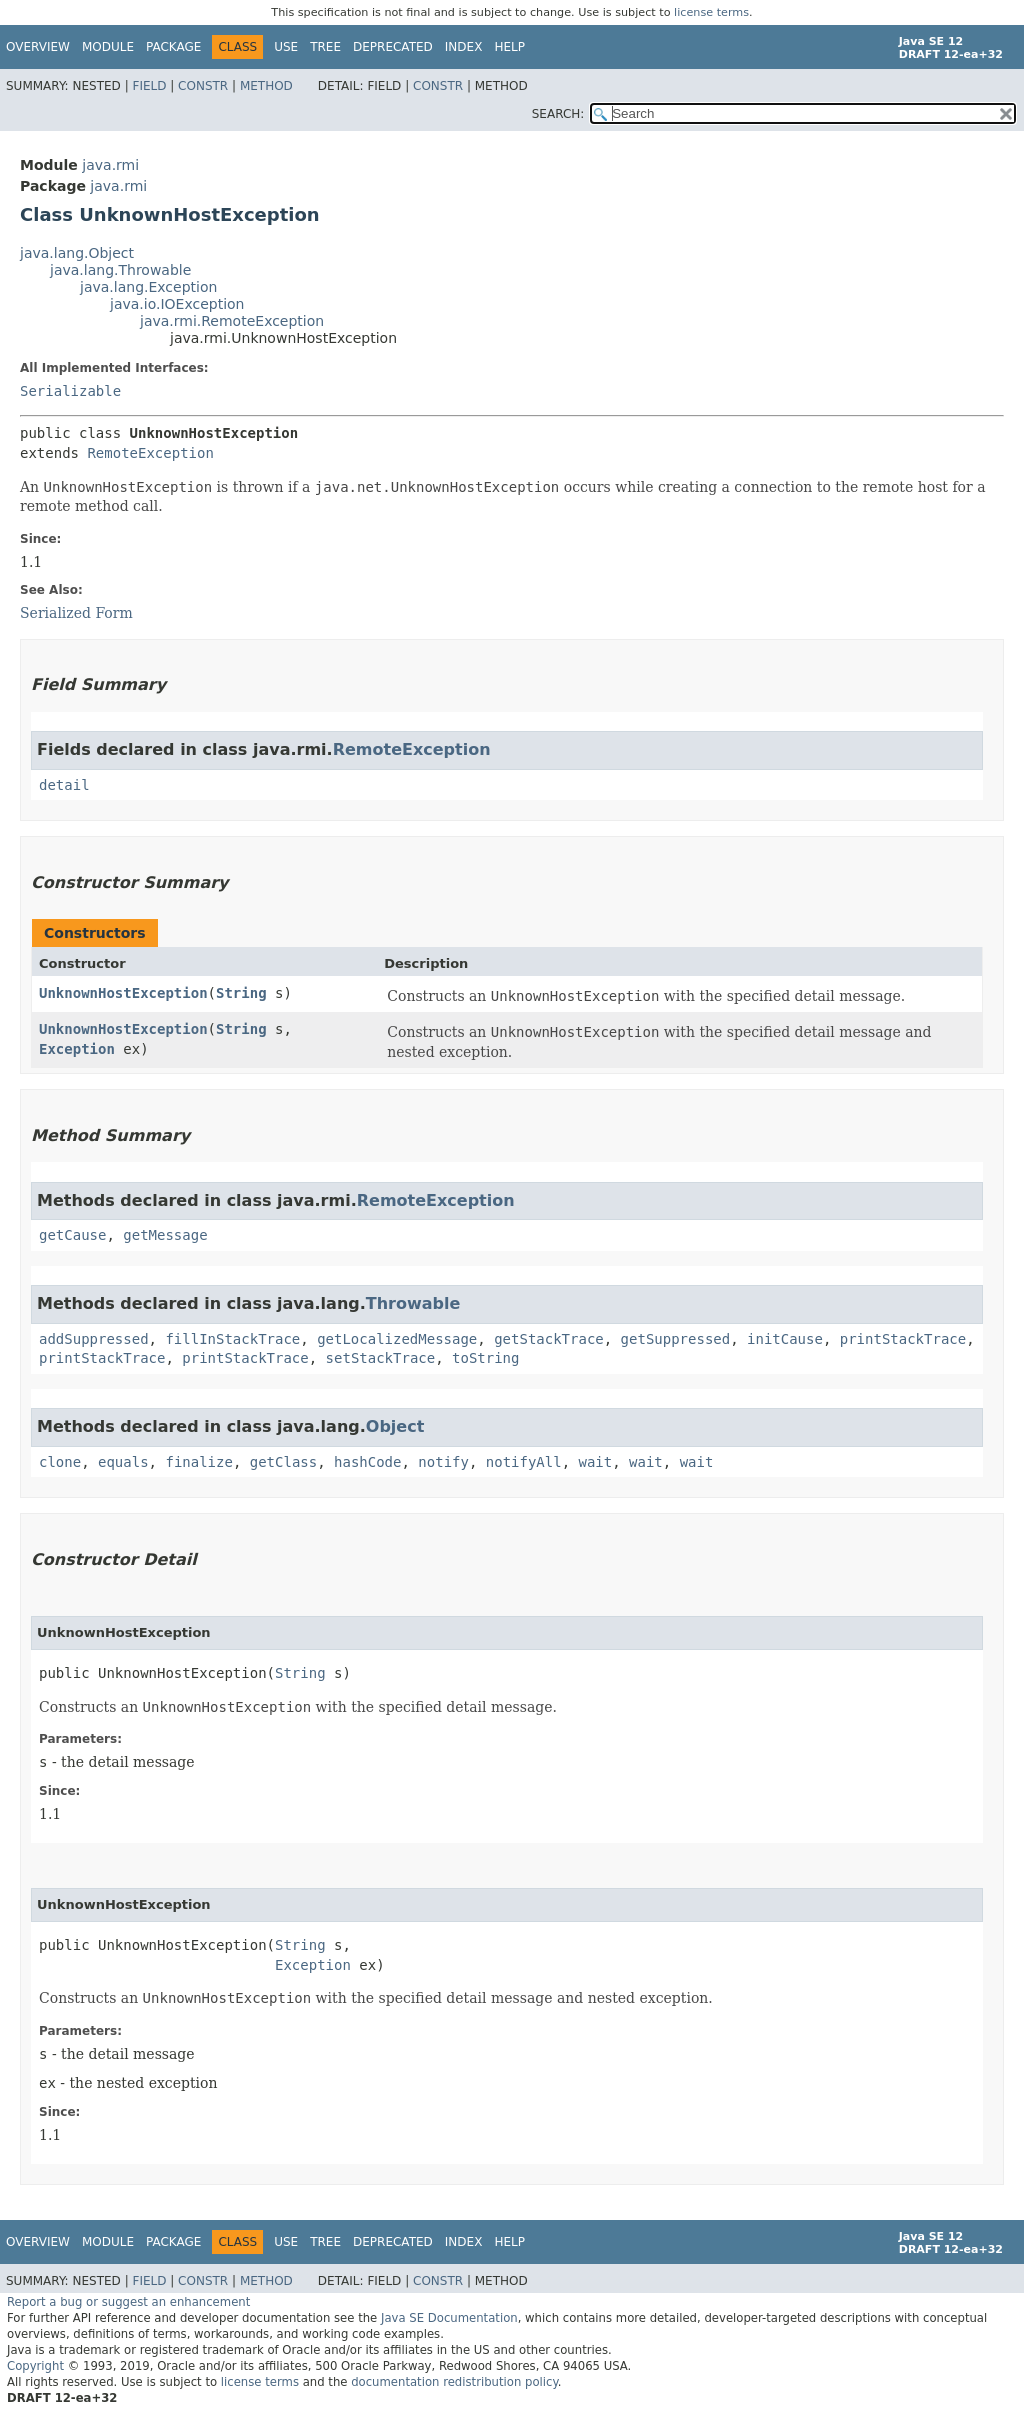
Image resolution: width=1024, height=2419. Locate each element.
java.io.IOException (177, 304)
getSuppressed (676, 1339)
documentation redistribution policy (454, 2382)
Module (108, 47)
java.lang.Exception (148, 287)
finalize (198, 1462)
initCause (785, 1339)
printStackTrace (903, 1339)
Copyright (35, 2366)
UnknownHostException (123, 993)
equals (123, 1462)
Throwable (413, 1303)
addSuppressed (94, 1339)
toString (485, 1358)
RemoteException (150, 453)
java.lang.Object (77, 253)
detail (64, 785)
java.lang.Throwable (120, 270)
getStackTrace (549, 1339)
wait (596, 1462)
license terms (711, 12)
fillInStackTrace (232, 1339)
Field (149, 86)
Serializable (70, 391)
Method (266, 86)
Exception (77, 1049)
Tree (325, 47)
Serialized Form (76, 613)
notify (443, 1462)
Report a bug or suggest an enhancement (128, 2302)
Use (286, 47)
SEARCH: (558, 114)
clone (60, 1462)
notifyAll (524, 1462)
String (241, 993)
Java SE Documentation (449, 2318)
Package (173, 47)
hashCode (367, 1462)
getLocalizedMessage (397, 1339)
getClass (283, 1462)
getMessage (165, 1235)
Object (395, 1426)
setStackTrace (381, 1358)
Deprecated (393, 47)
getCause (72, 1235)
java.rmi (110, 165)
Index (464, 47)
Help (509, 47)
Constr (203, 86)
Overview (38, 47)
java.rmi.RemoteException (232, 321)
